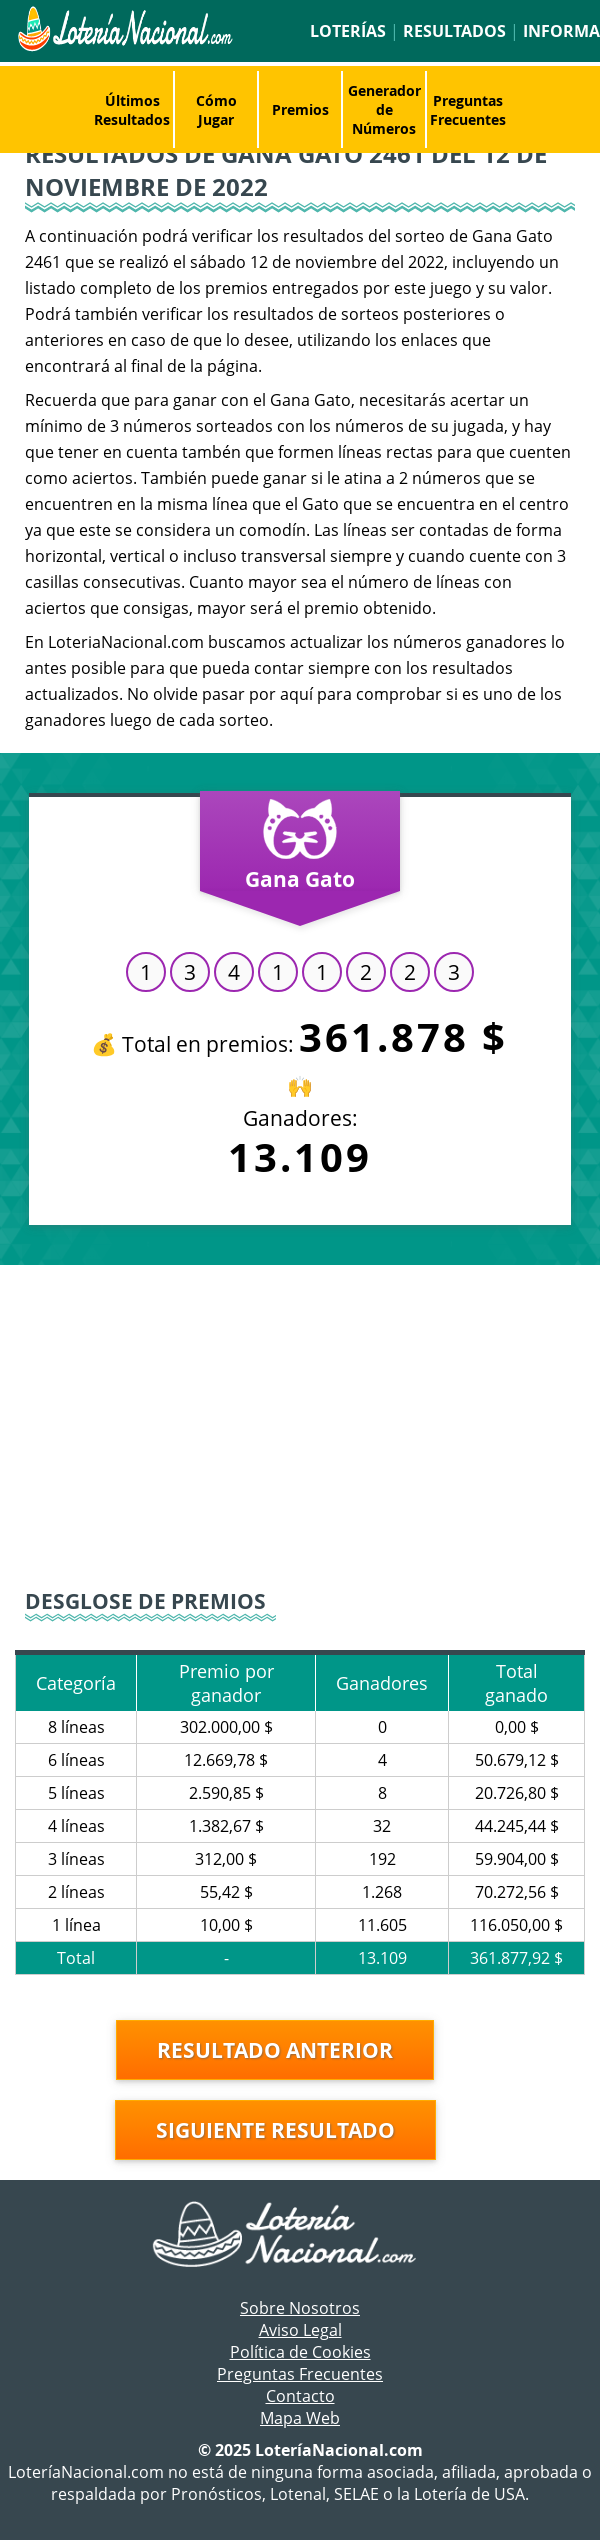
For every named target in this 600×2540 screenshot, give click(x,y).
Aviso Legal (300, 2330)
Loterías (348, 31)
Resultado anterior (275, 2050)
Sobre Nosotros (300, 2308)
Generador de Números (384, 109)
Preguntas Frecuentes (468, 110)
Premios (300, 109)
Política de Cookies (300, 2352)
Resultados (454, 31)
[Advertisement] (300, 1425)
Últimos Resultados (132, 110)
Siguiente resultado (275, 2130)
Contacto (300, 2396)
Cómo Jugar (216, 110)
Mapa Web (300, 2418)
